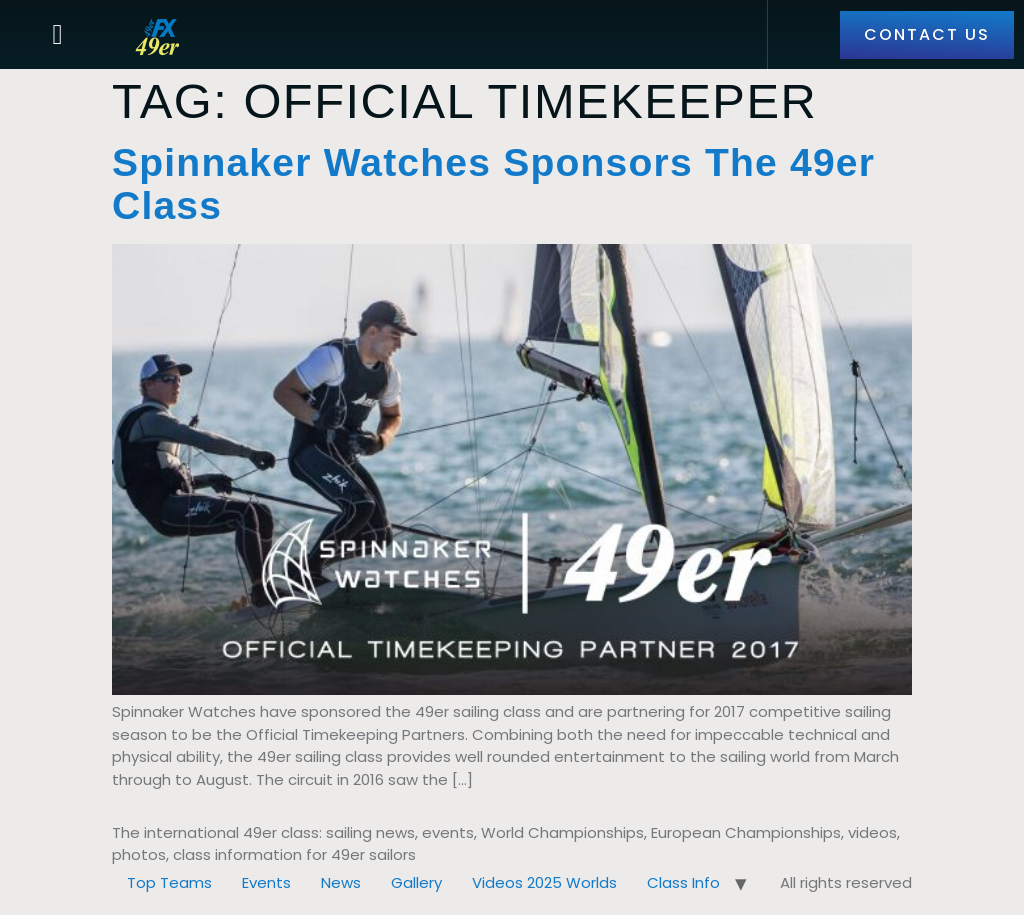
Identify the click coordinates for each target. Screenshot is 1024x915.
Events (266, 882)
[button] (57, 35)
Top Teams (169, 882)
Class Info (683, 882)
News (341, 882)
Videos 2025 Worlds (544, 882)
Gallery (416, 882)
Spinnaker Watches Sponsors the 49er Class (493, 184)
